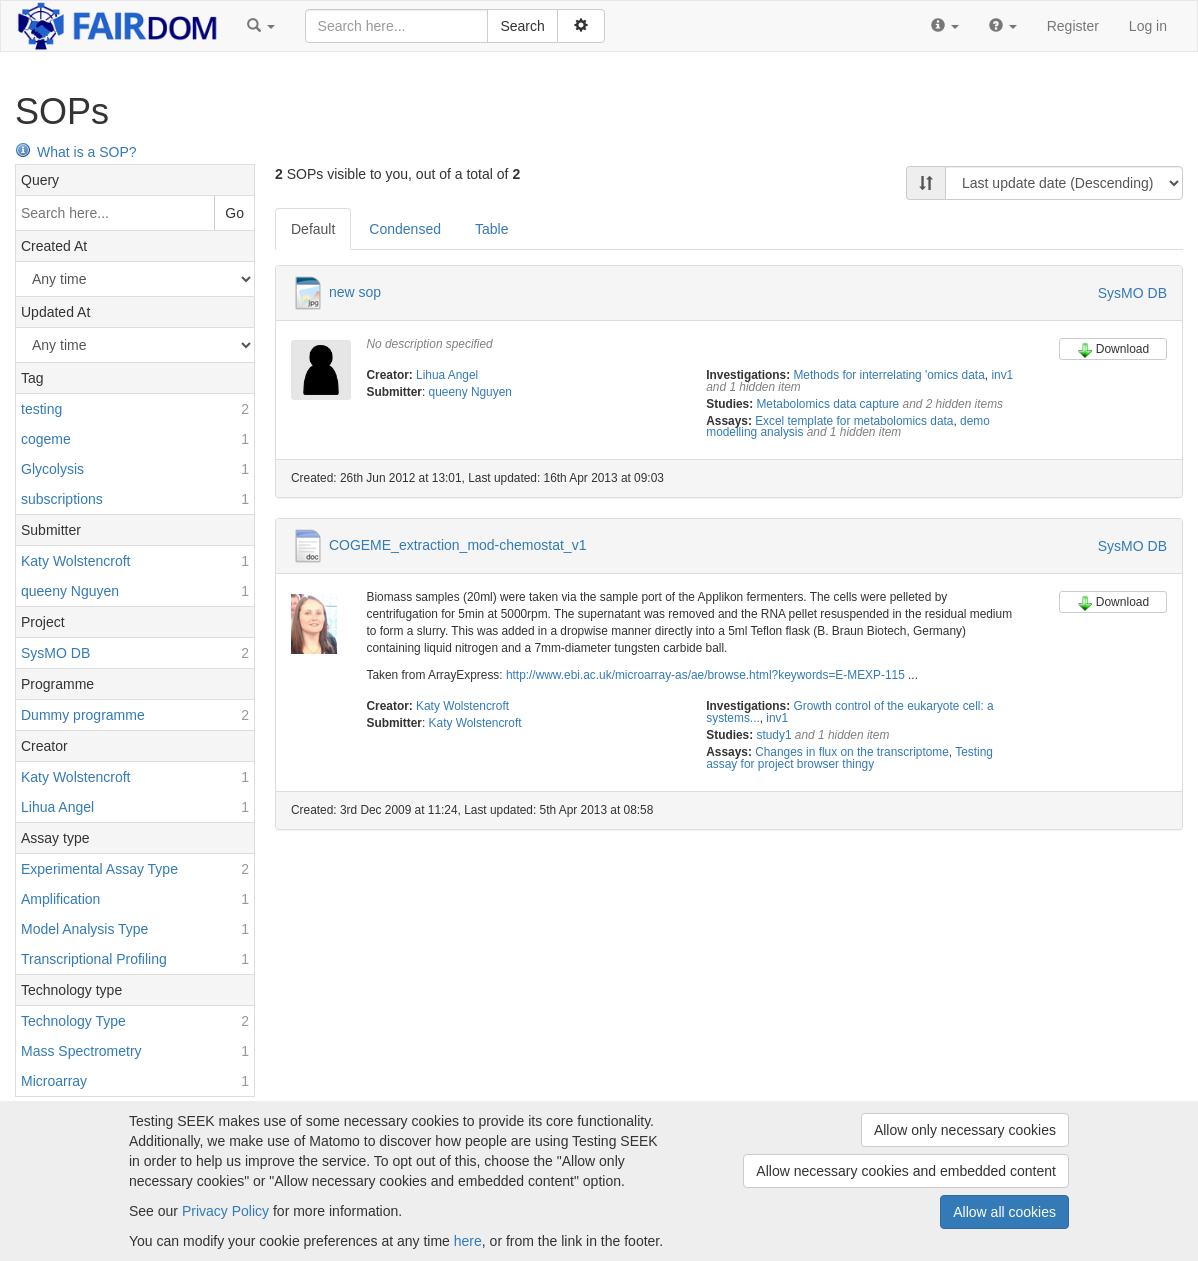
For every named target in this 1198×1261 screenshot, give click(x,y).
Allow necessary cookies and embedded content (906, 1171)
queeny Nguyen (470, 392)
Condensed (405, 229)
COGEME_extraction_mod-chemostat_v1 (458, 545)
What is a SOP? (76, 152)
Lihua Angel (447, 375)
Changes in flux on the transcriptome (852, 752)
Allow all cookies (1004, 1212)
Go (234, 213)
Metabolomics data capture (827, 404)
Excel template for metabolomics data (854, 421)
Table (491, 229)
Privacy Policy (225, 1211)
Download (1113, 350)
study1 (773, 735)
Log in (1148, 26)
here (468, 1241)
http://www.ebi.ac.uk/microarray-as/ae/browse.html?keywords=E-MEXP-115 (705, 675)
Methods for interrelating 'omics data (888, 375)
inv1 (1002, 375)
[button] (261, 26)
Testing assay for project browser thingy (849, 758)
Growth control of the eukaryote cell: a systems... (850, 712)
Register (1073, 26)
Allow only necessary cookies (965, 1130)
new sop (355, 292)
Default (313, 229)
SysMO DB (1132, 293)
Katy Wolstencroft (462, 706)
